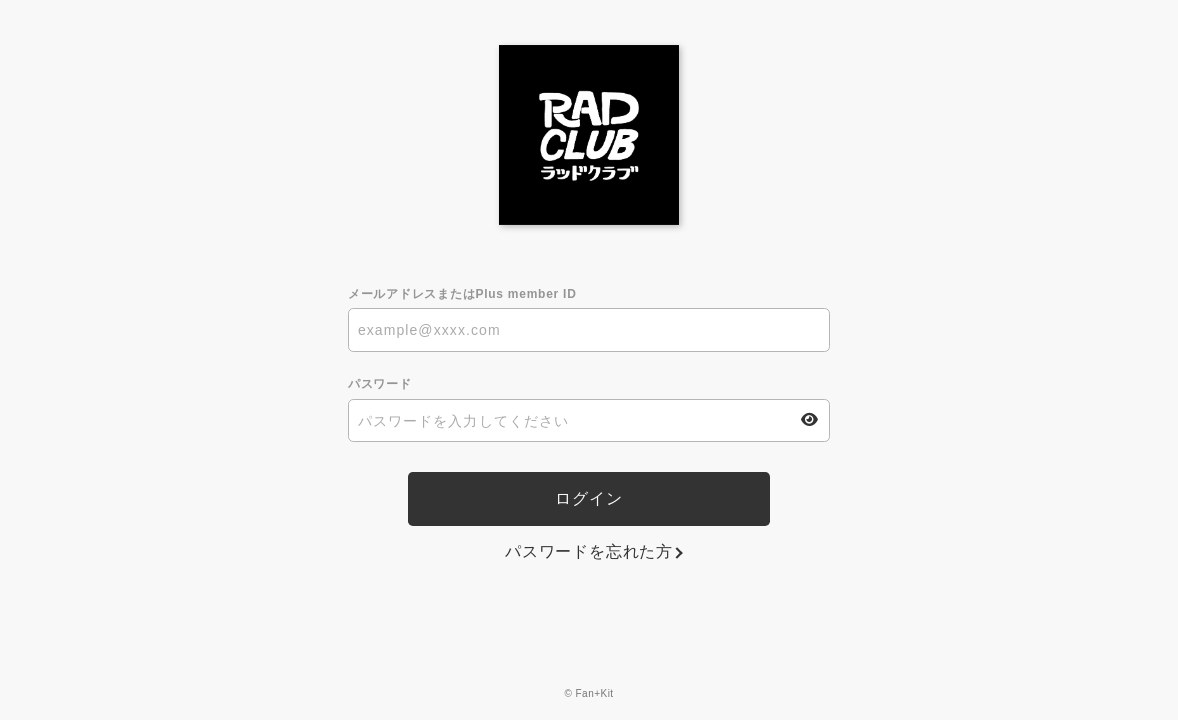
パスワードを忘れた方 (589, 551)
